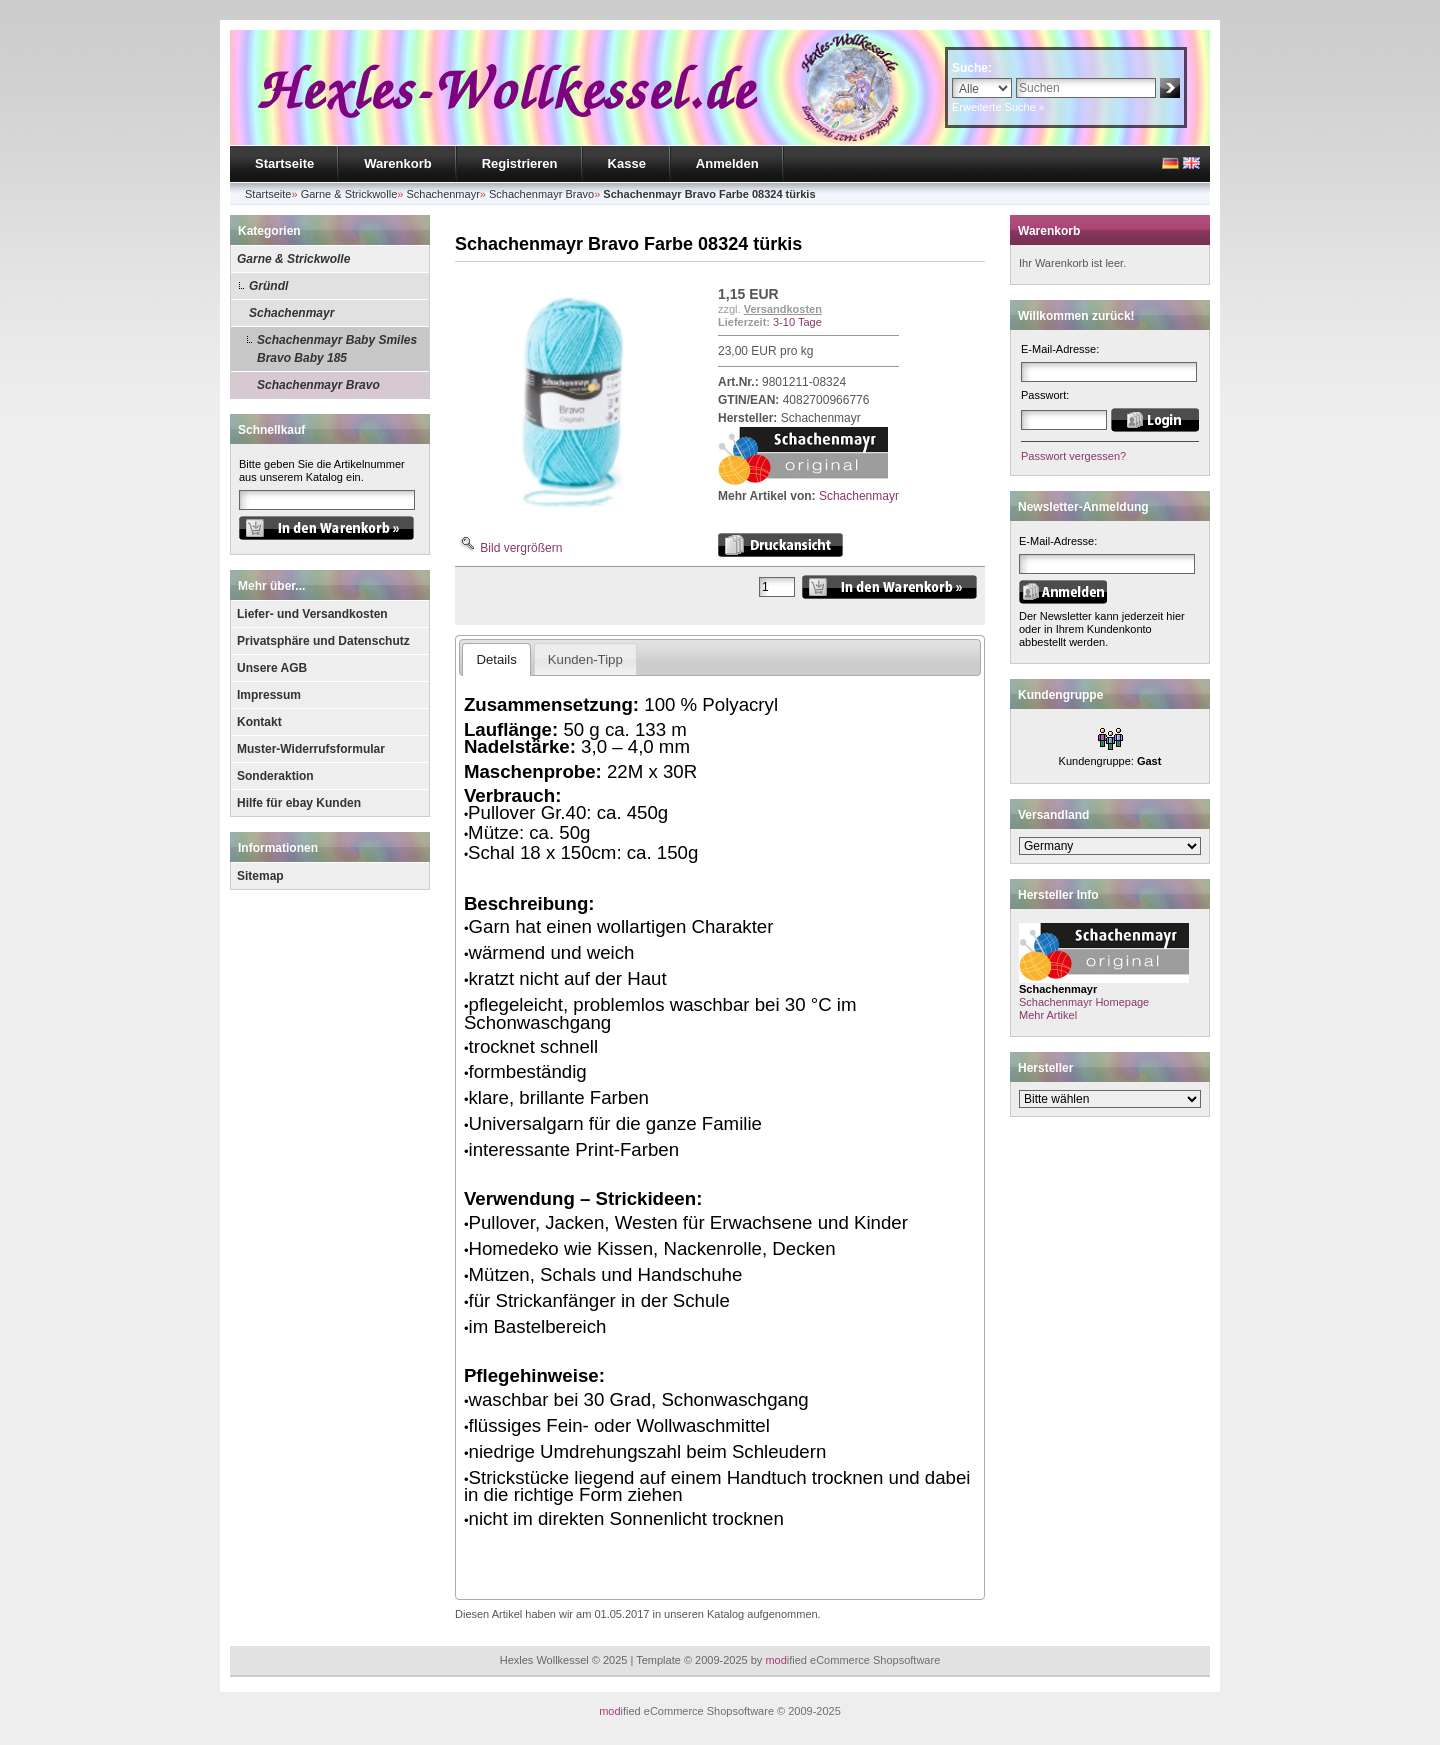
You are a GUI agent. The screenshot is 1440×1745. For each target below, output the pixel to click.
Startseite (284, 163)
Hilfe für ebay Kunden (299, 803)
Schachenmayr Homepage (1084, 1002)
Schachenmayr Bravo (318, 385)
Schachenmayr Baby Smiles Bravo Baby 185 (337, 349)
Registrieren (520, 163)
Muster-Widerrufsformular (311, 749)
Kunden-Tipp (585, 659)
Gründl (268, 286)
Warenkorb (397, 163)
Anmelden (727, 163)
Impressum (269, 695)
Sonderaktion (275, 776)
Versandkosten (783, 309)
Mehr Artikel (1048, 1015)
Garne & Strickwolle (293, 259)
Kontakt (259, 722)
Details (496, 659)
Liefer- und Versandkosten (312, 614)
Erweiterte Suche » (998, 107)
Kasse (627, 163)
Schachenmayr (291, 313)
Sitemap (260, 876)
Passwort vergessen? (1073, 456)
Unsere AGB (272, 668)
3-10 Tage (797, 322)
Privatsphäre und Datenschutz (323, 641)
